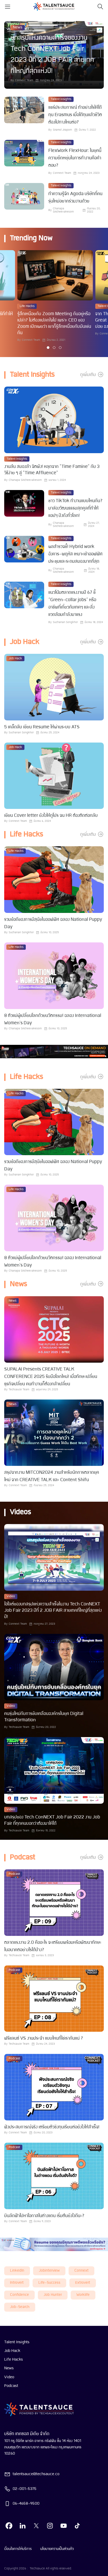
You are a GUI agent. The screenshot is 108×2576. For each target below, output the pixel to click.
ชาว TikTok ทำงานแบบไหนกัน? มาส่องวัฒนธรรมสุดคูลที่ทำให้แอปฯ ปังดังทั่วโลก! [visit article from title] (75, 508)
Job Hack (12, 2351)
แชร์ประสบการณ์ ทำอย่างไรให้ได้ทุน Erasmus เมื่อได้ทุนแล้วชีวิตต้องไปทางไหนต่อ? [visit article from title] (75, 115)
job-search (19, 2307)
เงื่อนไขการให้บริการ (18, 2549)
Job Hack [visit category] (15, 658)
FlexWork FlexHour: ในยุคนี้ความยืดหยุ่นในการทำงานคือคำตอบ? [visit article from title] (74, 158)
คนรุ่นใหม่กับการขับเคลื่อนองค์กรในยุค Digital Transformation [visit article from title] (43, 1717)
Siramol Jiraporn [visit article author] (62, 129)
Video (9, 2377)
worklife (83, 2295)
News (9, 2368)
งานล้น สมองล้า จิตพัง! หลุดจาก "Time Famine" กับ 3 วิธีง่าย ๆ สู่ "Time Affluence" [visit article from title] (52, 470)
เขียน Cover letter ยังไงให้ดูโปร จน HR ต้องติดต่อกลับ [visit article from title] (51, 815)
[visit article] (24, 114)
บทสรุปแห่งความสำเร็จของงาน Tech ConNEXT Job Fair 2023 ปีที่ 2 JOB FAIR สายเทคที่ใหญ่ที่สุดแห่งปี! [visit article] (52, 54)
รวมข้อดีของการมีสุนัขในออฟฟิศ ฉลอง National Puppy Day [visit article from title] (53, 923)
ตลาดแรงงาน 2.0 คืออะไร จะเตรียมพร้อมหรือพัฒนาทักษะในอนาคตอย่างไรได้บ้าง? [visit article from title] (52, 1946)
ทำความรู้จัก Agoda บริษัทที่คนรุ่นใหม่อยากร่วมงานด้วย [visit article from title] (75, 197)
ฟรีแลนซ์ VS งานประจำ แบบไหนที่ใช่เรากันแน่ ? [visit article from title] (43, 2038)
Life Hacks (13, 2359)
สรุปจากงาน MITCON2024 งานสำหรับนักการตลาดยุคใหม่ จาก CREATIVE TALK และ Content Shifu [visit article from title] (51, 1476)
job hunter (53, 2295)
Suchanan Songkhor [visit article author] (65, 622)
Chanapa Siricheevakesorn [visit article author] (63, 210)
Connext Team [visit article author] (24, 80)
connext (81, 2271)
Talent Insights (16, 2342)
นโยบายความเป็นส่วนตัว (57, 2549)
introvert (17, 2283)
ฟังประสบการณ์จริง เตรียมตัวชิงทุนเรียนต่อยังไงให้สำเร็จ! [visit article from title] (51, 2127)
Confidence (19, 2295)
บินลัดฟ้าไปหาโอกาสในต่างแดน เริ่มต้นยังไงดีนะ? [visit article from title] (44, 2215)
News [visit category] (17, 27)
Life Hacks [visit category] (27, 306)
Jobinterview (49, 2271)
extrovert (82, 2283)
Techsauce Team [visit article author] (19, 1389)
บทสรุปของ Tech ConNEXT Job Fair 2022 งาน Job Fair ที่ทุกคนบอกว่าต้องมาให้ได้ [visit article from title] (52, 1820)
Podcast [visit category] (14, 1874)
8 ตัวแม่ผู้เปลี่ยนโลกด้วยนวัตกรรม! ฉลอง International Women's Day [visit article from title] (52, 1019)
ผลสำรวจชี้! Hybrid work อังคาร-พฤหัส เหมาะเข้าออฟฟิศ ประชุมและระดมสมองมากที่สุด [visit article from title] (75, 554)
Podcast (11, 2386)
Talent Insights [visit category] (61, 99)
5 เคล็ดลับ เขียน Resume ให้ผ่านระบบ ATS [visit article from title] (42, 727)
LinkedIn (17, 2271)
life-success (49, 2283)
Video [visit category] (11, 1596)
